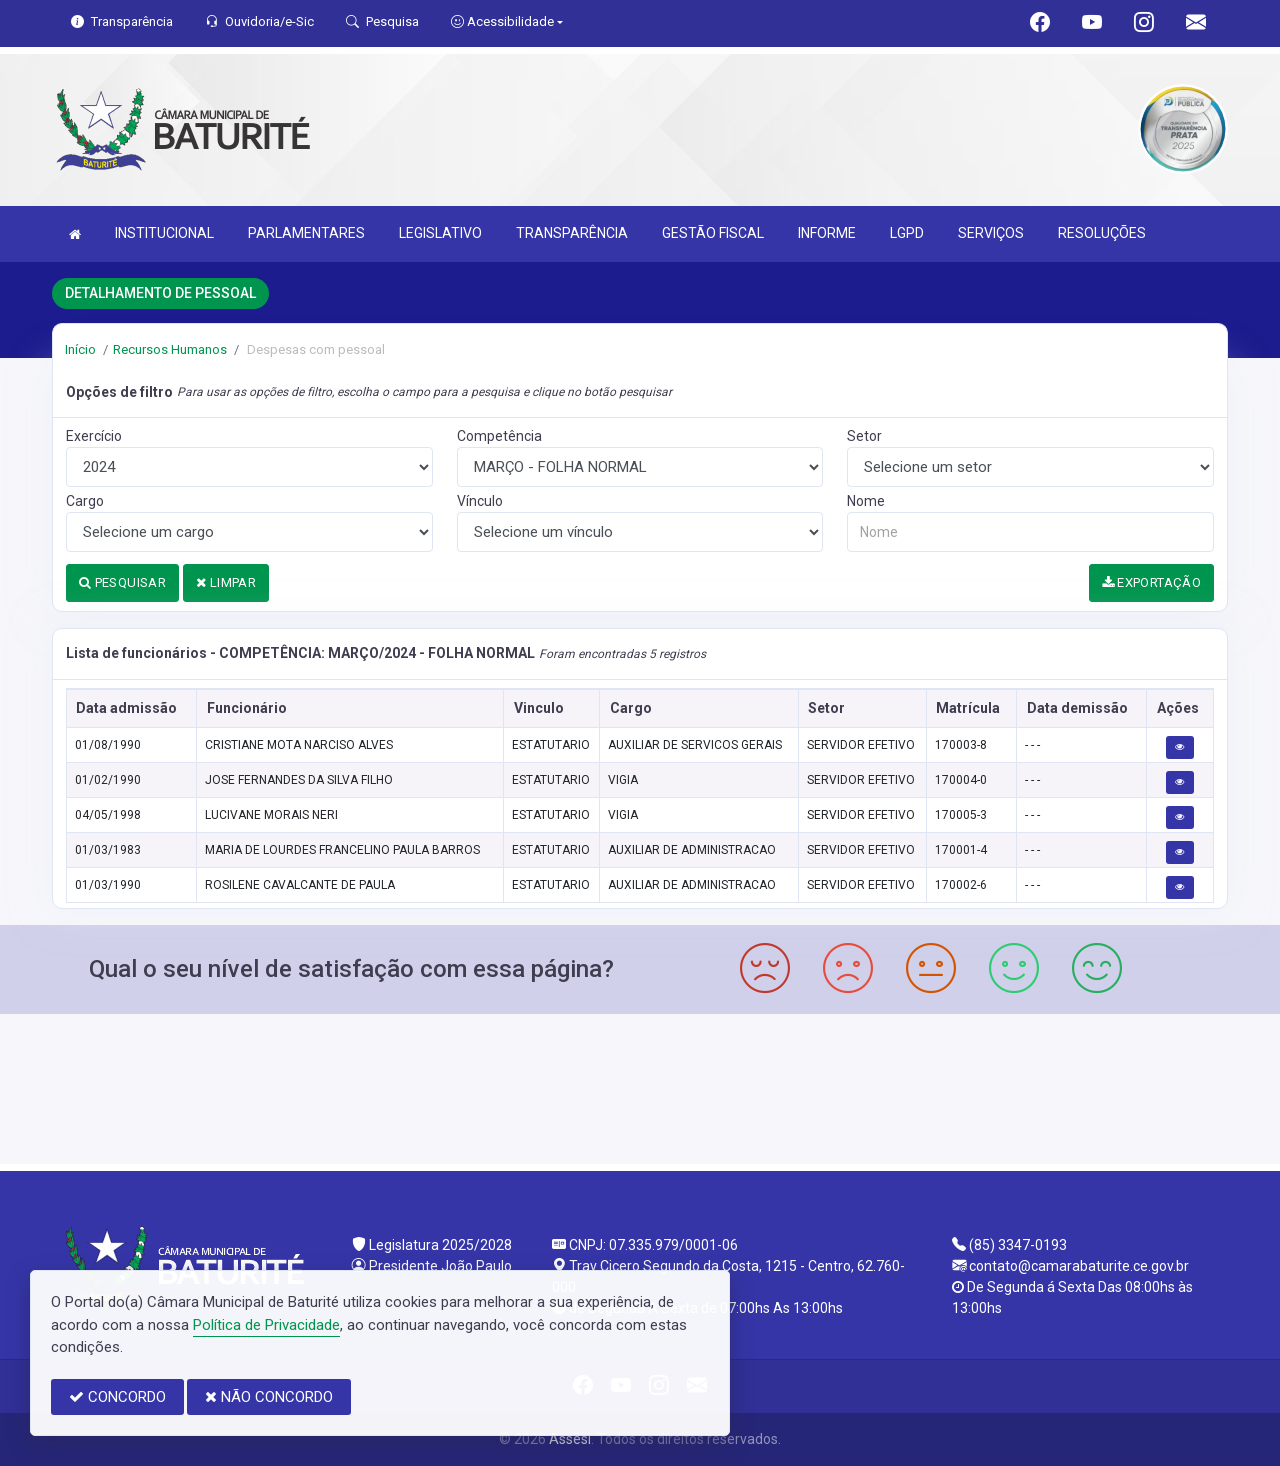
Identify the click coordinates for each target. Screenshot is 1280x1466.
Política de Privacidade (266, 1325)
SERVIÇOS (991, 233)
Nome (866, 501)
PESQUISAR (122, 582)
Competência (499, 436)
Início (80, 349)
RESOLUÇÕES (1102, 233)
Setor (864, 436)
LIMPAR (226, 582)
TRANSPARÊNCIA (572, 233)
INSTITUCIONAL (164, 233)
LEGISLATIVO (440, 233)
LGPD (907, 233)
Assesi (570, 1439)
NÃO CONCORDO (269, 1397)
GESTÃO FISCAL (713, 233)
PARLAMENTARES (306, 233)
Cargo (85, 501)
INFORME (827, 233)
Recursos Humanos (170, 349)
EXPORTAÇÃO (1152, 582)
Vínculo (480, 501)
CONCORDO (117, 1397)
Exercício (94, 436)
